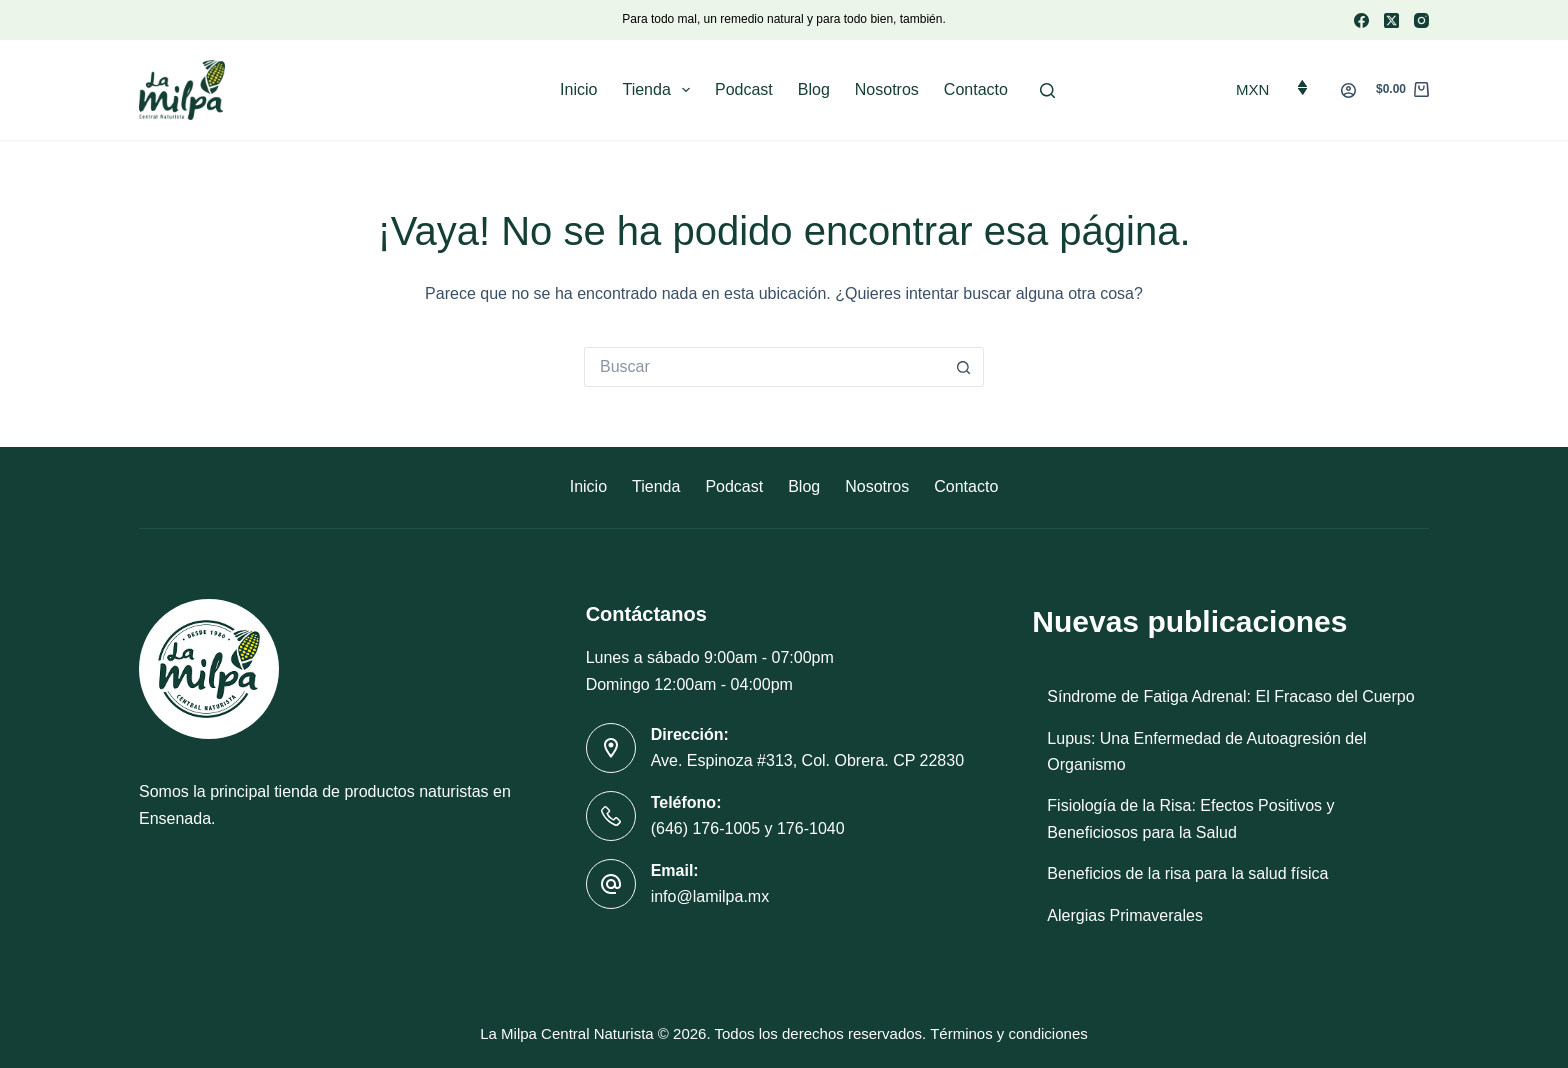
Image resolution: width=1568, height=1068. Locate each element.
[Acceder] (1348, 90)
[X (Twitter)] (1391, 20)
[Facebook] (1361, 20)
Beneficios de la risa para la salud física (1187, 873)
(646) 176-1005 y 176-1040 (748, 828)
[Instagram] (1421, 20)
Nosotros (887, 89)
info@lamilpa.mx (710, 896)
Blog (814, 89)
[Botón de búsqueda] (964, 367)
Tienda (660, 90)
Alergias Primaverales (1125, 915)
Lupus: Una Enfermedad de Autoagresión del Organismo (1206, 751)
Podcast (744, 89)
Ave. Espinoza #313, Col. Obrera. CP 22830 (807, 760)
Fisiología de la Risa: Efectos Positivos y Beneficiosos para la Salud (1190, 818)
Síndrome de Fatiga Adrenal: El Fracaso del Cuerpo (1230, 696)
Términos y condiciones (1009, 1033)
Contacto (976, 89)
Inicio (578, 89)
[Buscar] (1047, 90)
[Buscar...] (764, 367)
